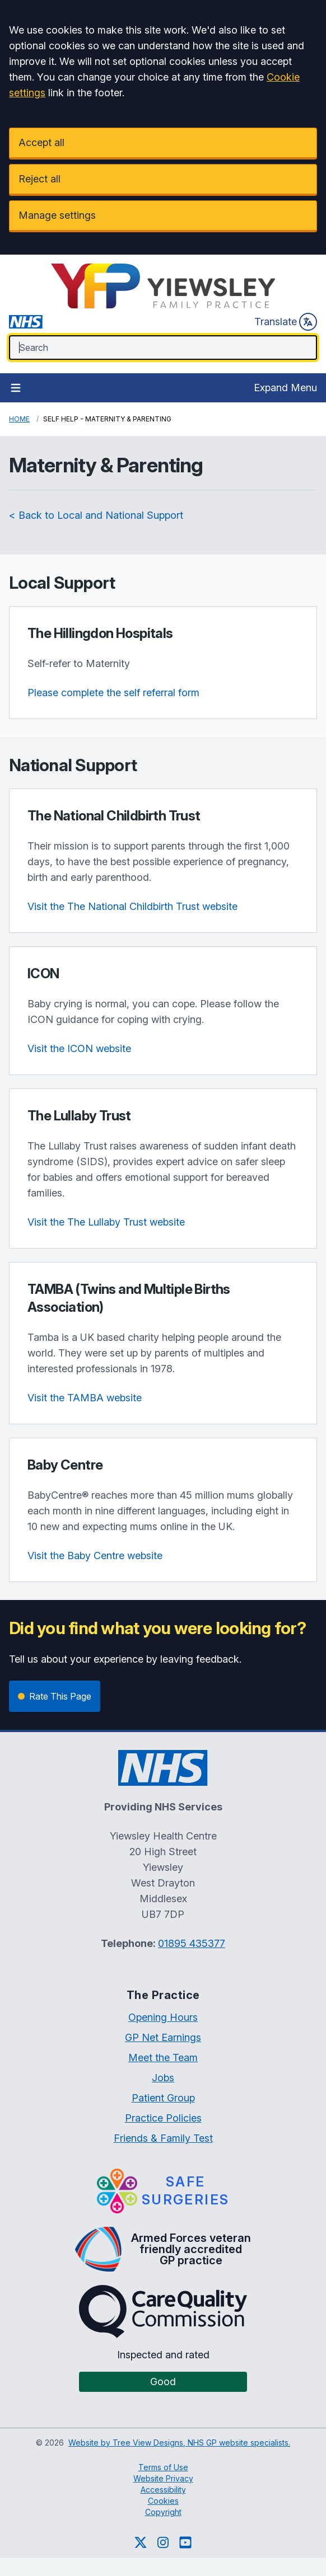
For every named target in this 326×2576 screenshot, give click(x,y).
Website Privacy (163, 2478)
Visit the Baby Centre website (94, 1555)
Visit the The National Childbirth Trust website (132, 906)
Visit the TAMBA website (84, 1398)
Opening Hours (163, 2017)
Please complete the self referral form (113, 692)
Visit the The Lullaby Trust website (106, 1222)
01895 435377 (191, 1943)
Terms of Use (163, 2467)
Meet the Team (163, 2057)
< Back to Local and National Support (96, 515)
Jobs (163, 2078)
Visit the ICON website (79, 1048)
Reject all (39, 179)
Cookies (163, 2500)
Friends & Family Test (163, 2138)
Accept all (41, 142)
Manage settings (57, 215)
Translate (285, 322)
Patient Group (163, 2098)
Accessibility (163, 2489)
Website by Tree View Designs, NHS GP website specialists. (179, 2442)
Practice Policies (163, 2118)
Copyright (163, 2512)
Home (19, 419)
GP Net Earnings (163, 2037)
